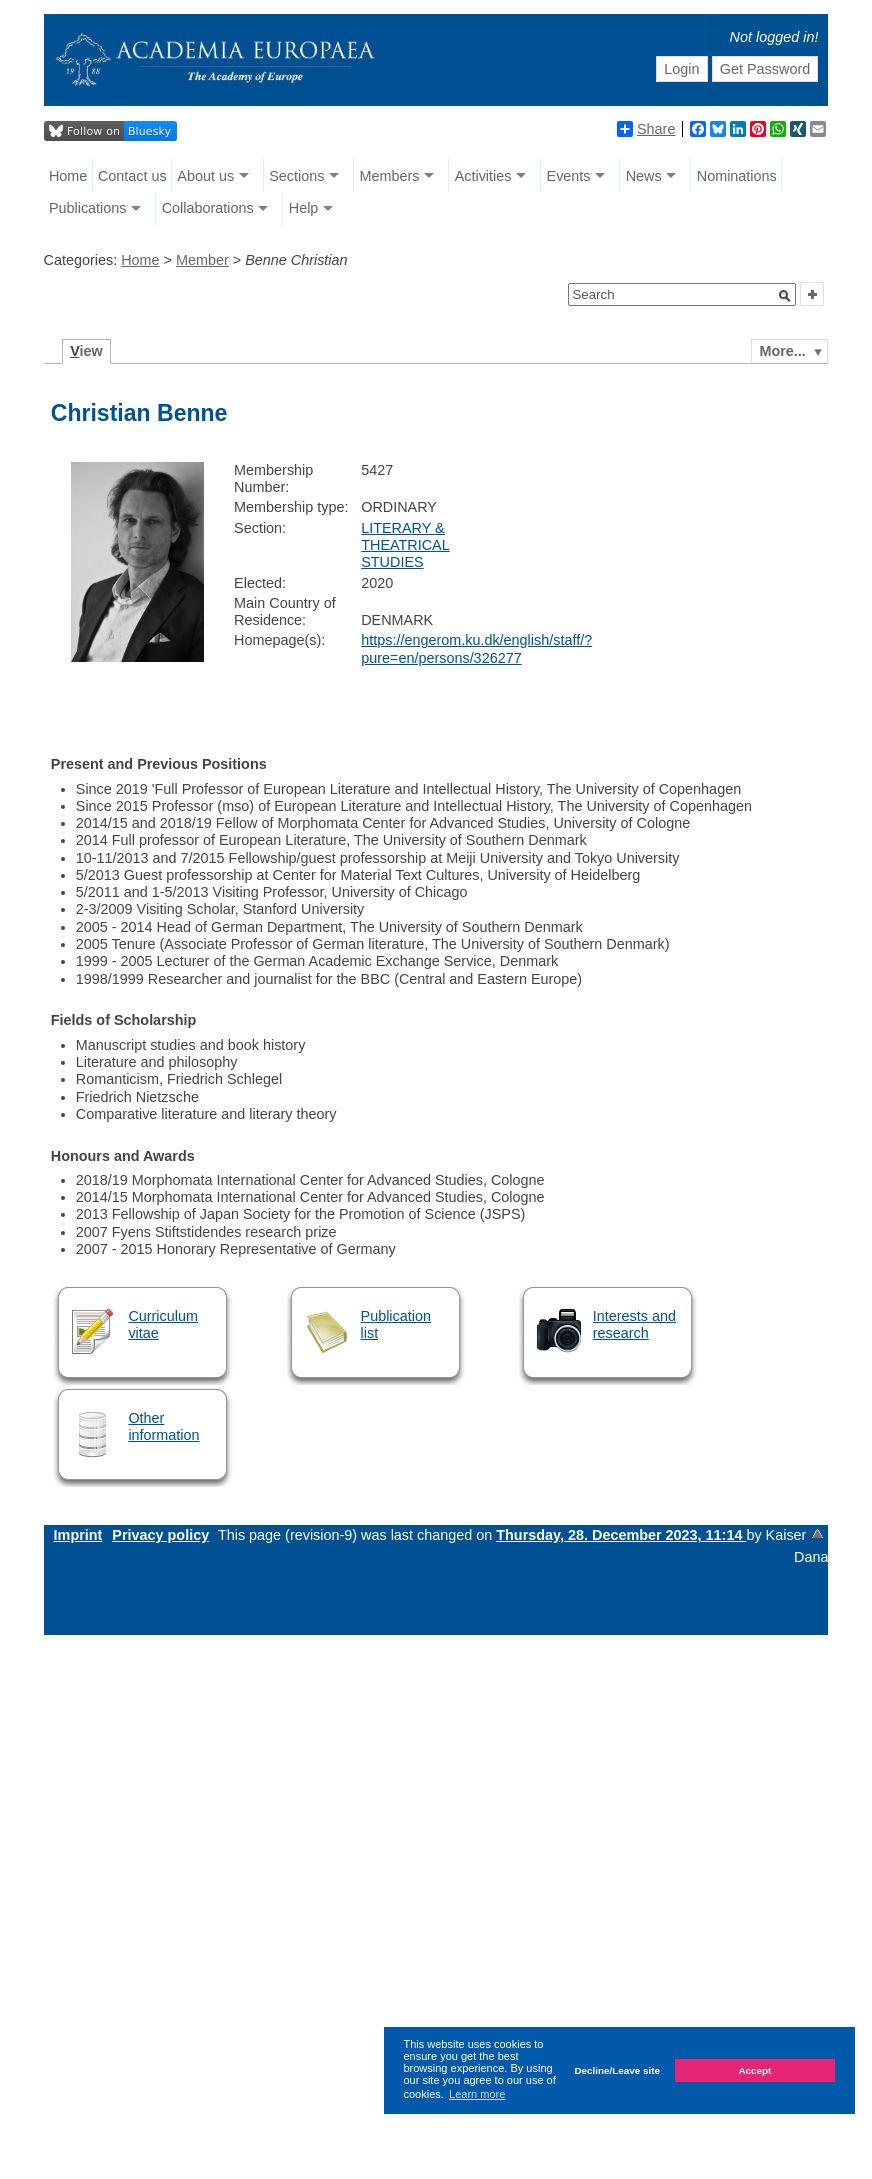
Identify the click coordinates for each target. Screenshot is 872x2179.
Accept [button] (754, 2070)
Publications (88, 208)
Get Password (765, 69)
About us (205, 176)
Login (681, 69)
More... (782, 351)
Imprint (78, 1535)
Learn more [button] (477, 2094)
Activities (483, 176)
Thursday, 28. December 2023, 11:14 (621, 1535)
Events (569, 176)
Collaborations (208, 208)
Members (390, 176)
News (644, 176)
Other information (163, 1426)
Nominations (737, 176)
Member (202, 260)
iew (86, 351)
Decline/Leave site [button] (617, 2070)
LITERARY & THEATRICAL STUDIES (405, 545)
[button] (785, 296)
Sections (296, 176)
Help (304, 208)
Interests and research (634, 1324)
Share (646, 129)
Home (68, 176)
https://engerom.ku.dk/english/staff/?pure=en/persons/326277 (476, 648)
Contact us (132, 176)
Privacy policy (160, 1535)
